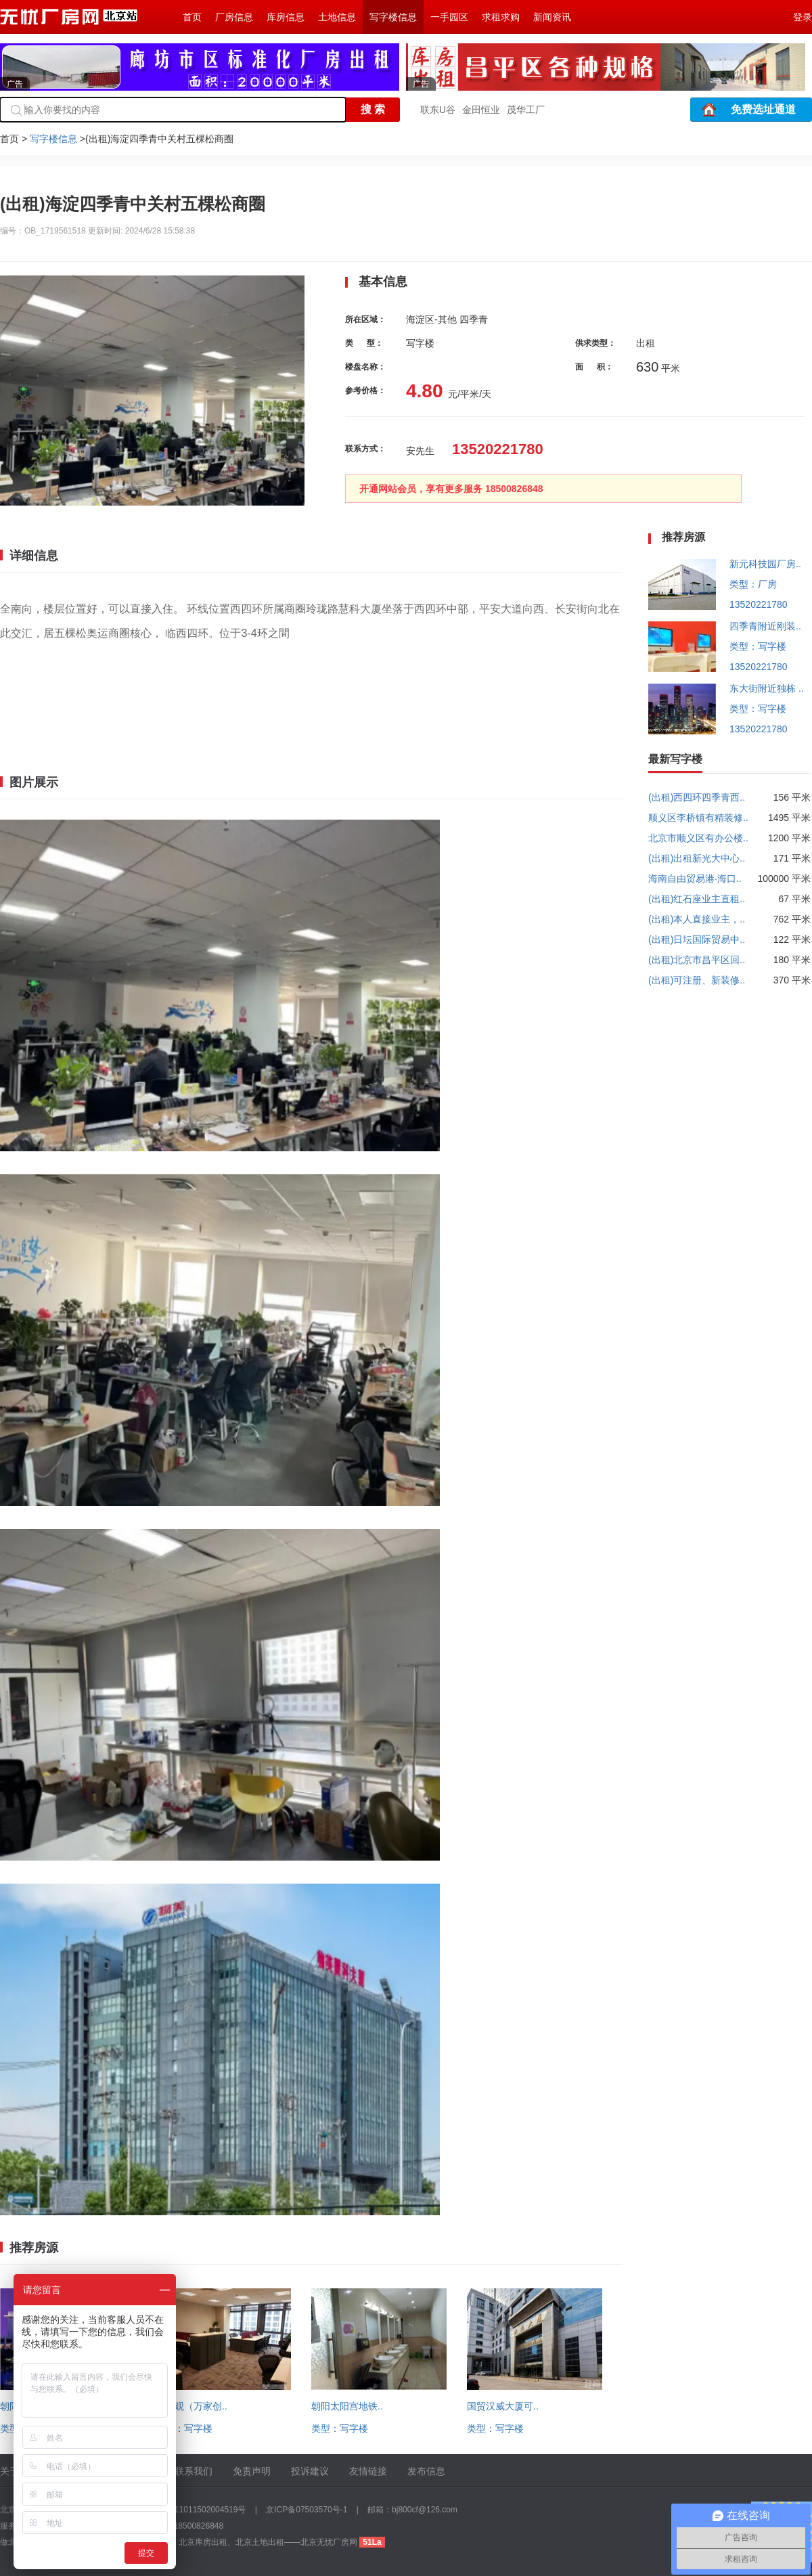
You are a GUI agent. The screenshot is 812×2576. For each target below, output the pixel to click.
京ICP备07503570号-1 (306, 2509)
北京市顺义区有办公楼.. (698, 837)
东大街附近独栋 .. (766, 688)
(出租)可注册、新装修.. (696, 980)
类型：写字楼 (184, 2428)
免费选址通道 (763, 109)
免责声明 (252, 2471)
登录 (802, 17)
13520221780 (758, 604)
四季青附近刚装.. (765, 626)
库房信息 (285, 17)
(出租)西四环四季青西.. (696, 797)
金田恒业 (481, 109)
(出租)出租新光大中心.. (696, 858)
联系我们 (193, 2471)
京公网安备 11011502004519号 (189, 2509)
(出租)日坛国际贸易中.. (696, 939)
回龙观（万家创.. (191, 2406)
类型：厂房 (753, 584)
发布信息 (426, 2471)
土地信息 (337, 17)
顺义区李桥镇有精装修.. (698, 817)
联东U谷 (437, 109)
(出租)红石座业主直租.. (696, 898)
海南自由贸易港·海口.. (695, 878)
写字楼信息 (393, 17)
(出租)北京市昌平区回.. (696, 959)
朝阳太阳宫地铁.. (347, 2406)
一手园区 (449, 17)
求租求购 (501, 17)
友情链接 (368, 2471)
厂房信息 (234, 17)
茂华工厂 (526, 109)
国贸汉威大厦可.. (503, 2406)
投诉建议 (310, 2471)
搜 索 (373, 109)
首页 (192, 17)
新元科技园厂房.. (765, 563)
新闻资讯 (552, 17)
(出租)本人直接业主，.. (696, 919)
